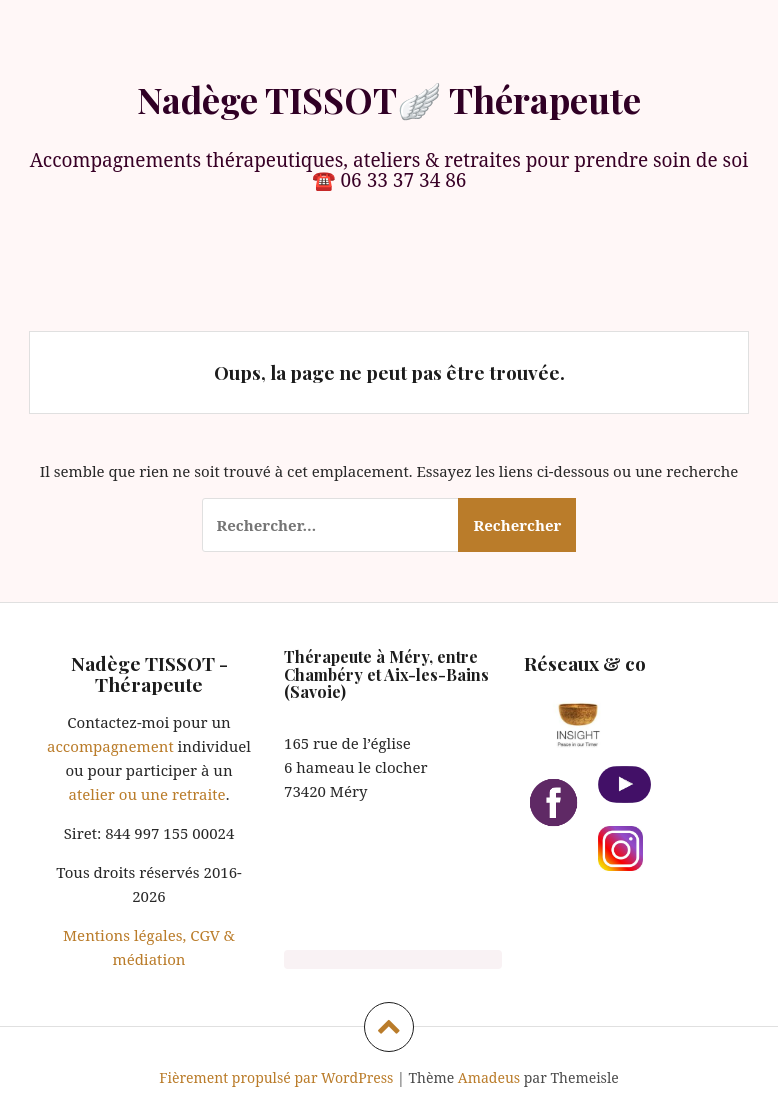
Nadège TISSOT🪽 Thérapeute (389, 99)
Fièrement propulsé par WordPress (276, 1077)
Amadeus (489, 1077)
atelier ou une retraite (147, 794)
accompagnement (110, 746)
